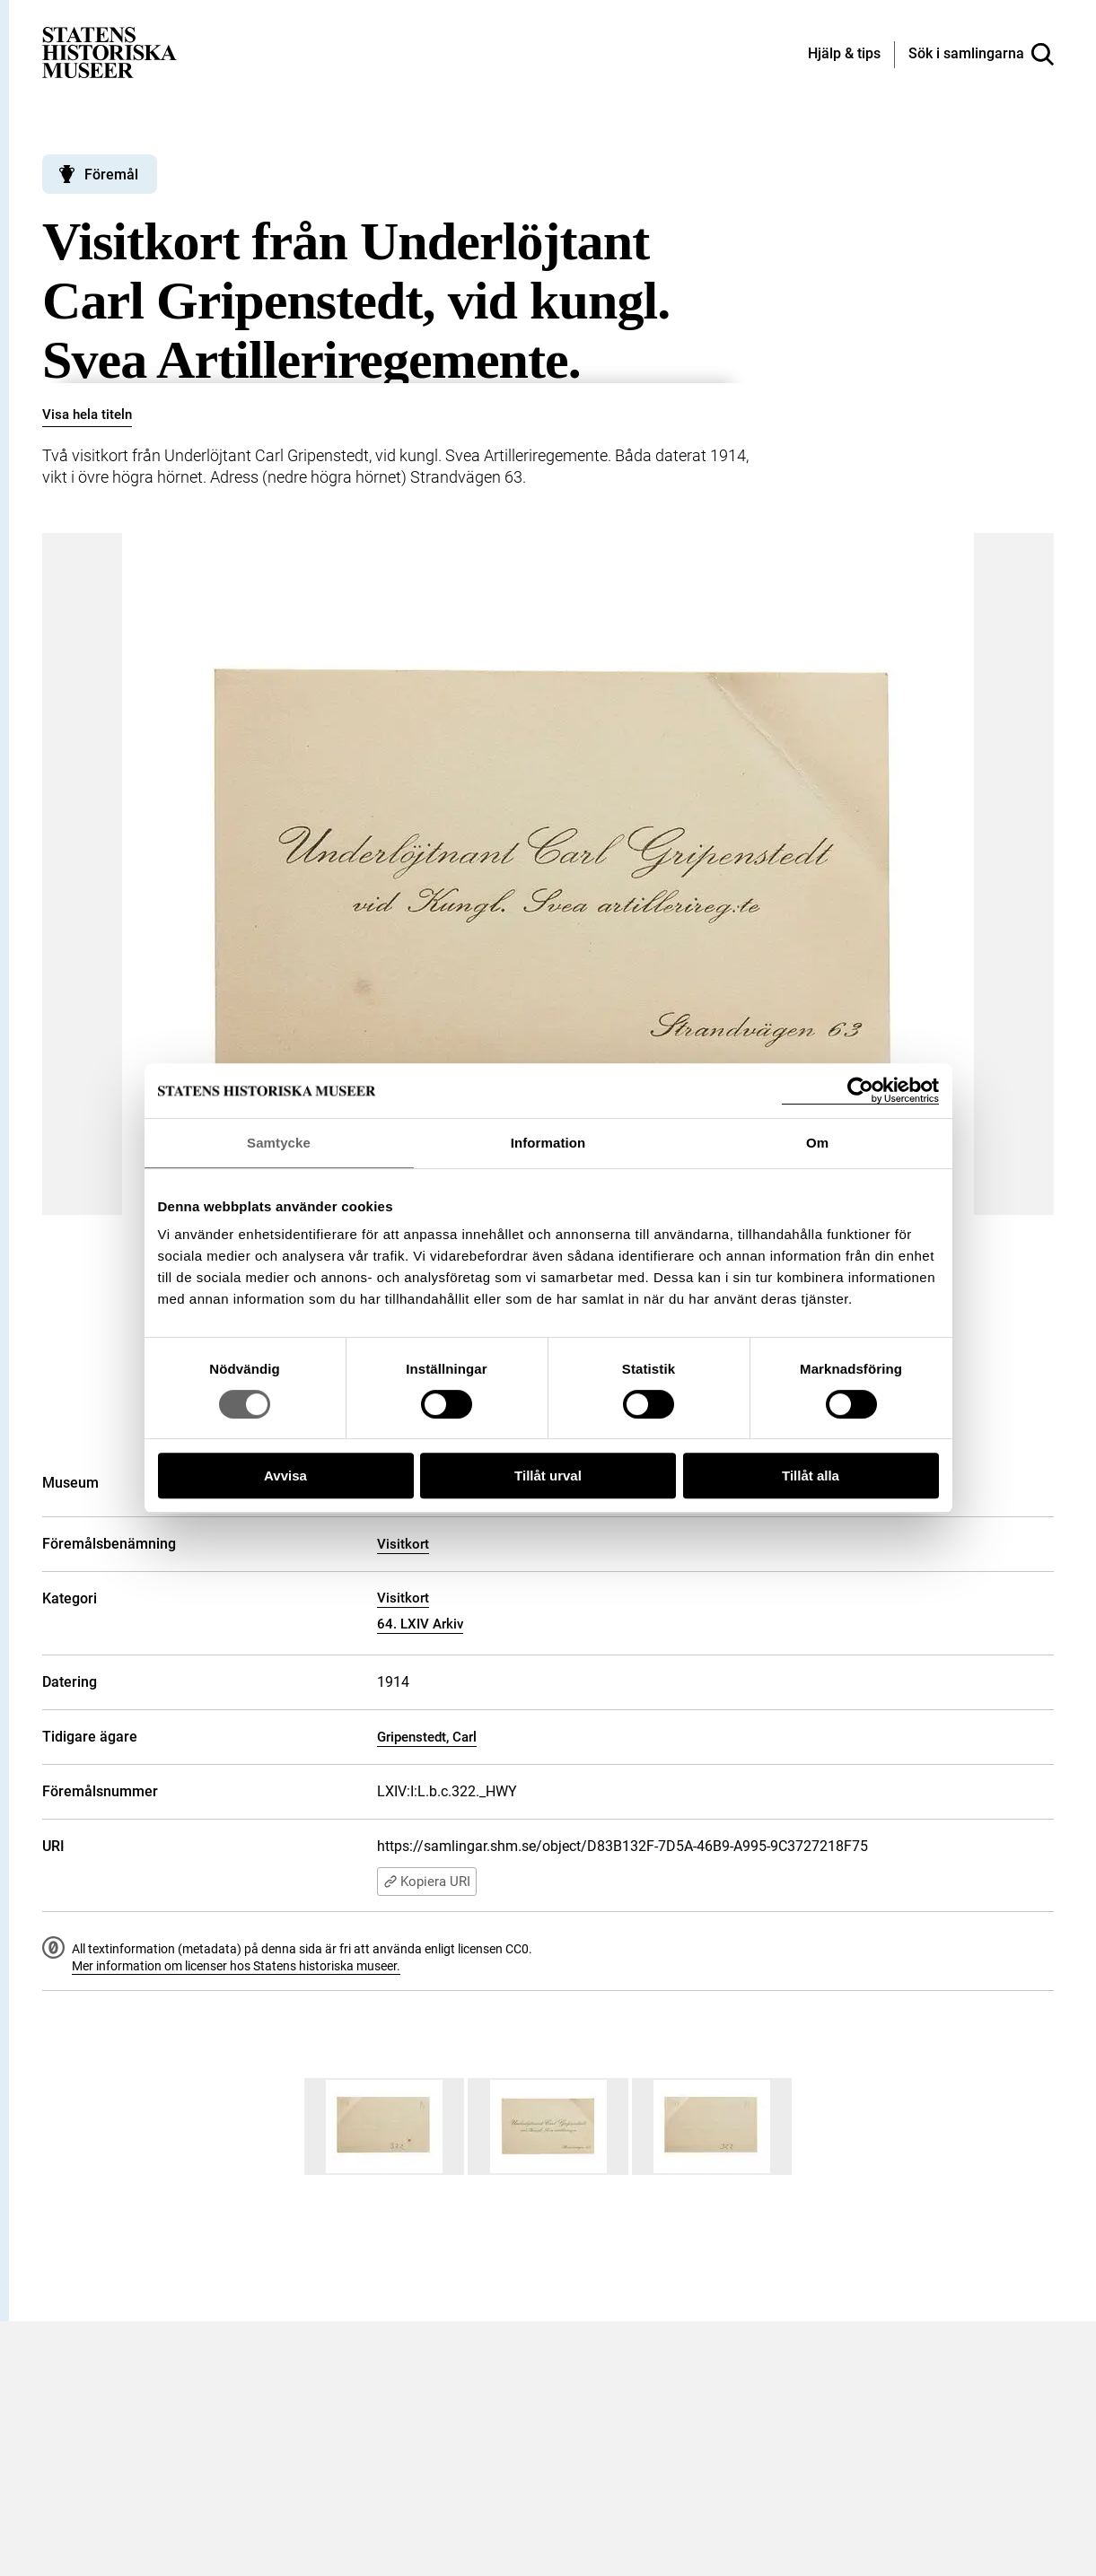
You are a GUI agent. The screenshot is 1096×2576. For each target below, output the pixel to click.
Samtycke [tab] (279, 1142)
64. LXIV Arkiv (420, 1624)
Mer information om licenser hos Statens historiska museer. (236, 1966)
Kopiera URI (426, 1881)
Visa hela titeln (87, 414)
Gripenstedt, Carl (427, 1737)
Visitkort (403, 1544)
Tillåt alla (810, 1475)
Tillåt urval (548, 1475)
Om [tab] (817, 1142)
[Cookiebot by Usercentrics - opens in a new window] (860, 1091)
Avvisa (285, 1475)
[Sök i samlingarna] (981, 54)
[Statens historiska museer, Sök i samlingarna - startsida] (109, 51)
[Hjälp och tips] (844, 55)
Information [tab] (548, 1142)
